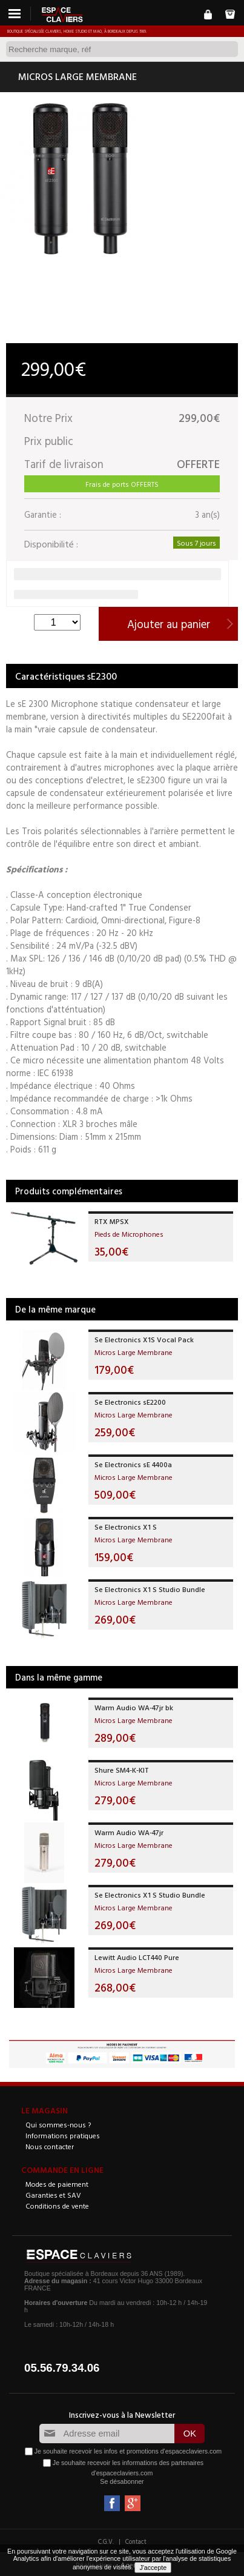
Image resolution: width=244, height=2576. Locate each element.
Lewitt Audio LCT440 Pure (136, 1957)
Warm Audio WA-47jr (128, 1832)
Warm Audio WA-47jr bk (133, 1707)
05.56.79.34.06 (62, 2367)
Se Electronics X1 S (125, 1526)
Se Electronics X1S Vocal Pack (144, 1339)
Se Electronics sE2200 (130, 1401)
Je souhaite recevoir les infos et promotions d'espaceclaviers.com (128, 2451)
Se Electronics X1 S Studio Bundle (149, 1589)
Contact (136, 2541)
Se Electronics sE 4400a (133, 1464)
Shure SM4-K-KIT (121, 1769)
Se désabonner (121, 2481)
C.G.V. (106, 2541)
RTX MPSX (111, 1221)
